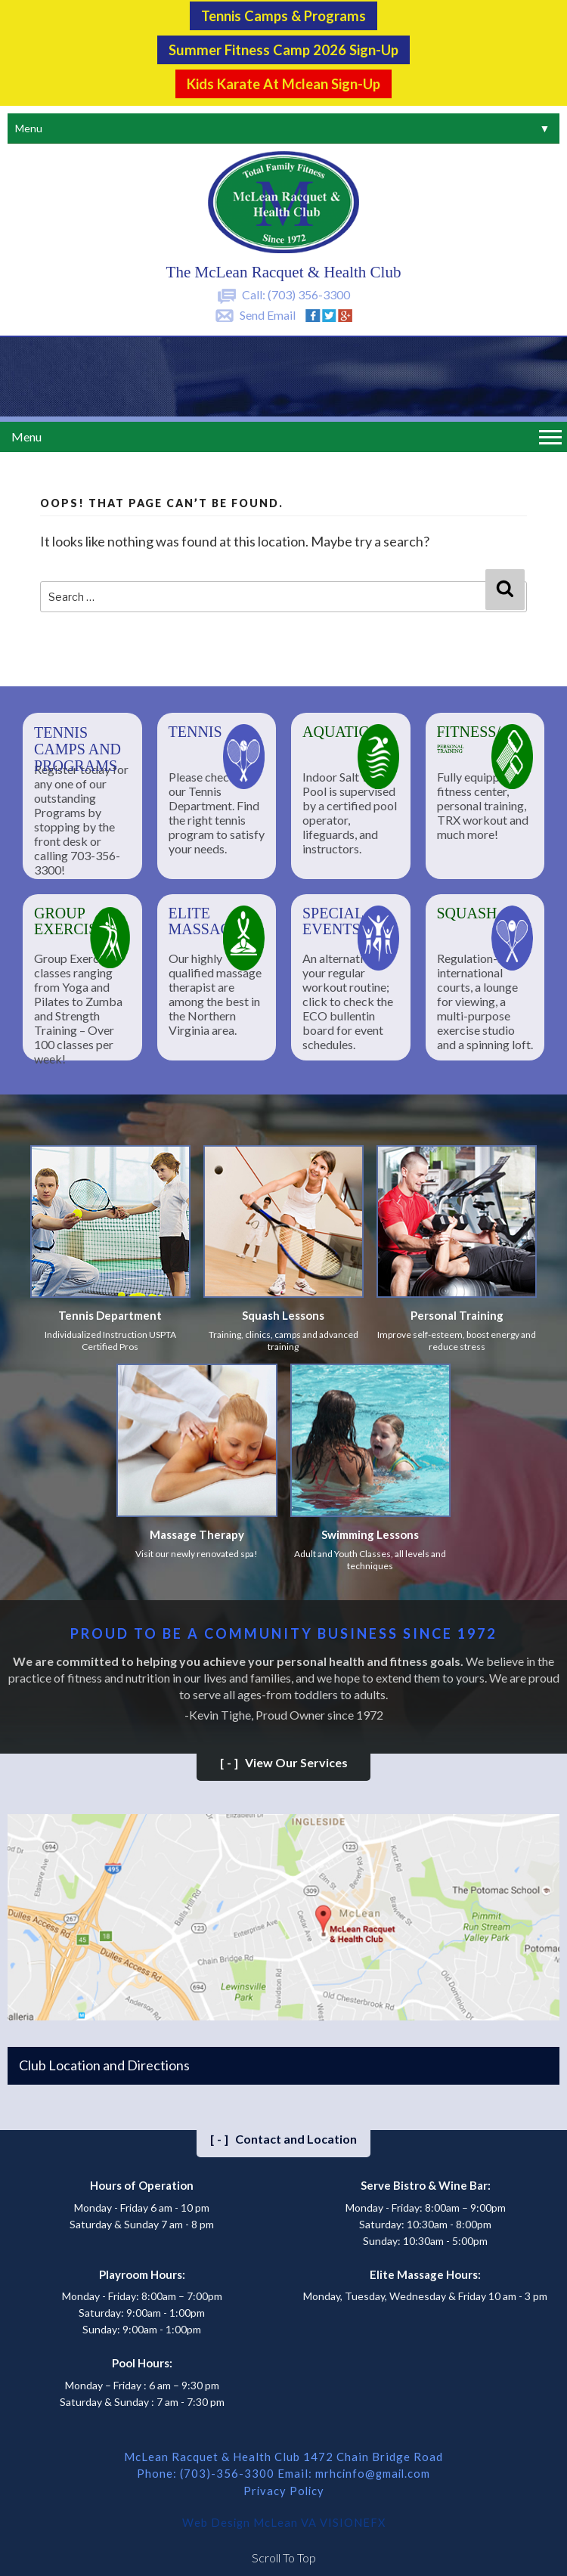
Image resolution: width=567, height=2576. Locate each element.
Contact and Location (283, 2136)
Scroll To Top (284, 2553)
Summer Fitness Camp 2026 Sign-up (283, 48)
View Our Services (284, 1760)
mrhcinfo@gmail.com (373, 2471)
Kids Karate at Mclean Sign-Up (283, 82)
